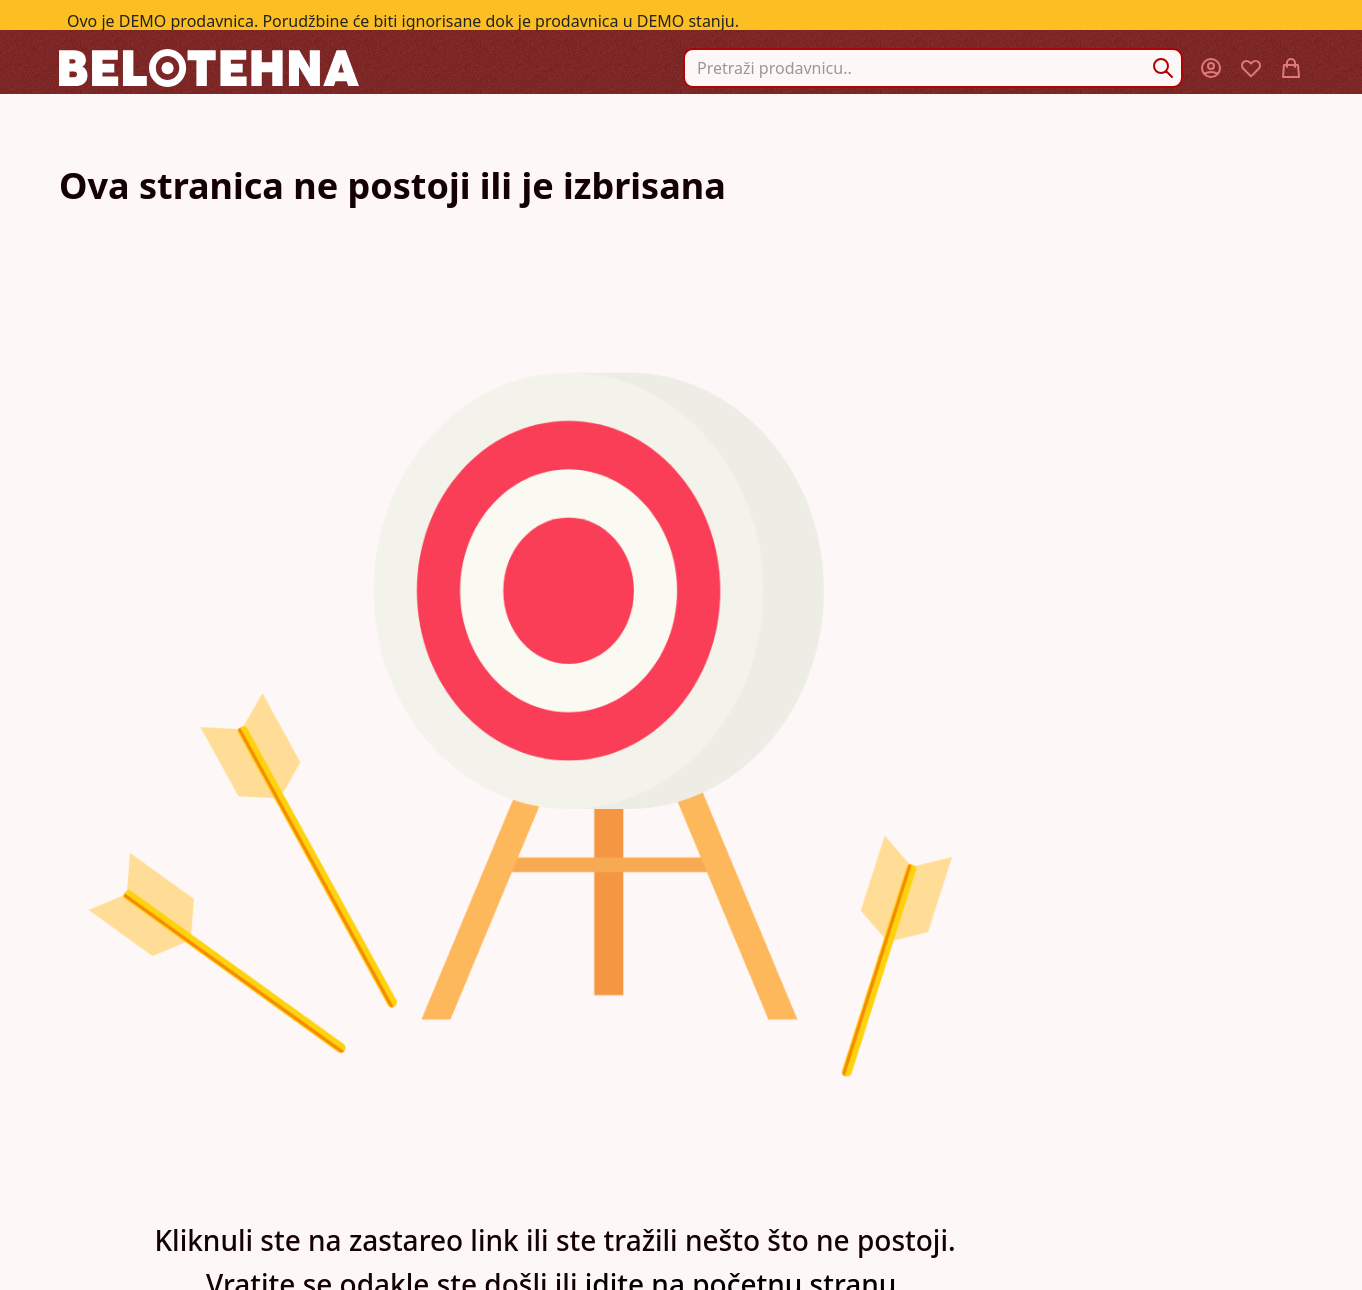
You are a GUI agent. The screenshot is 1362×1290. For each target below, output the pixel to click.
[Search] (1163, 68)
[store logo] (209, 67)
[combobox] (933, 68)
